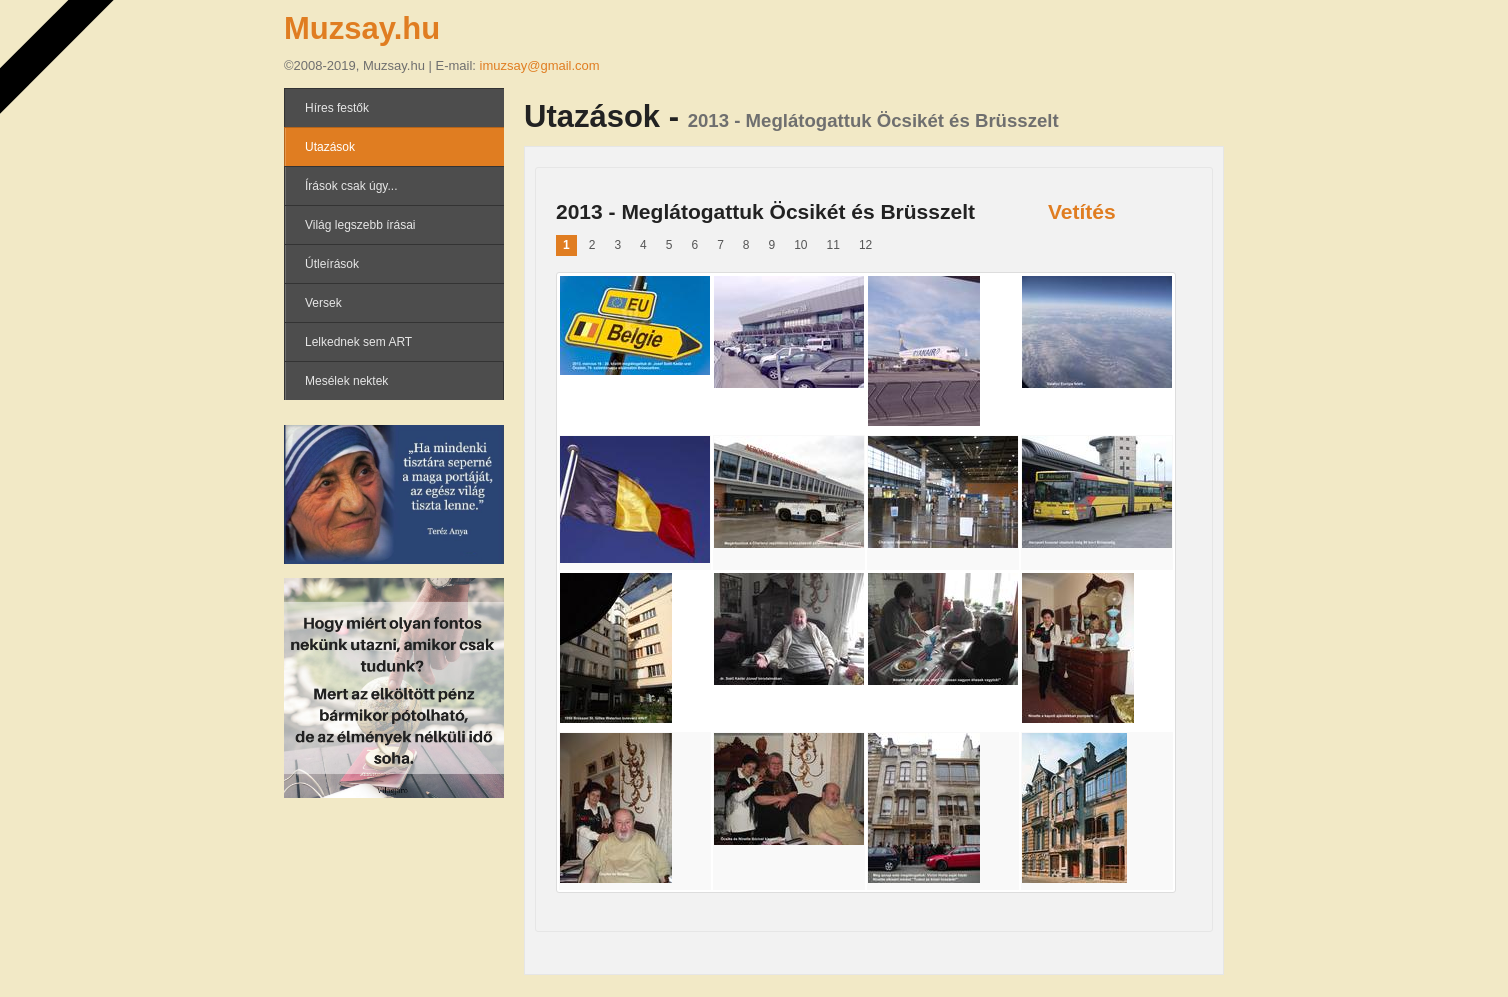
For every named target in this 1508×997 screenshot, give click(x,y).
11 (833, 245)
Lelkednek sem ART (358, 342)
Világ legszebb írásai (360, 225)
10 (800, 245)
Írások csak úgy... (351, 186)
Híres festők (337, 108)
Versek (323, 303)
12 (865, 245)
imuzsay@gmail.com (540, 65)
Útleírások (332, 264)
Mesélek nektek (346, 381)
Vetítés (1082, 211)
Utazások (330, 147)
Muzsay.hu (362, 28)
